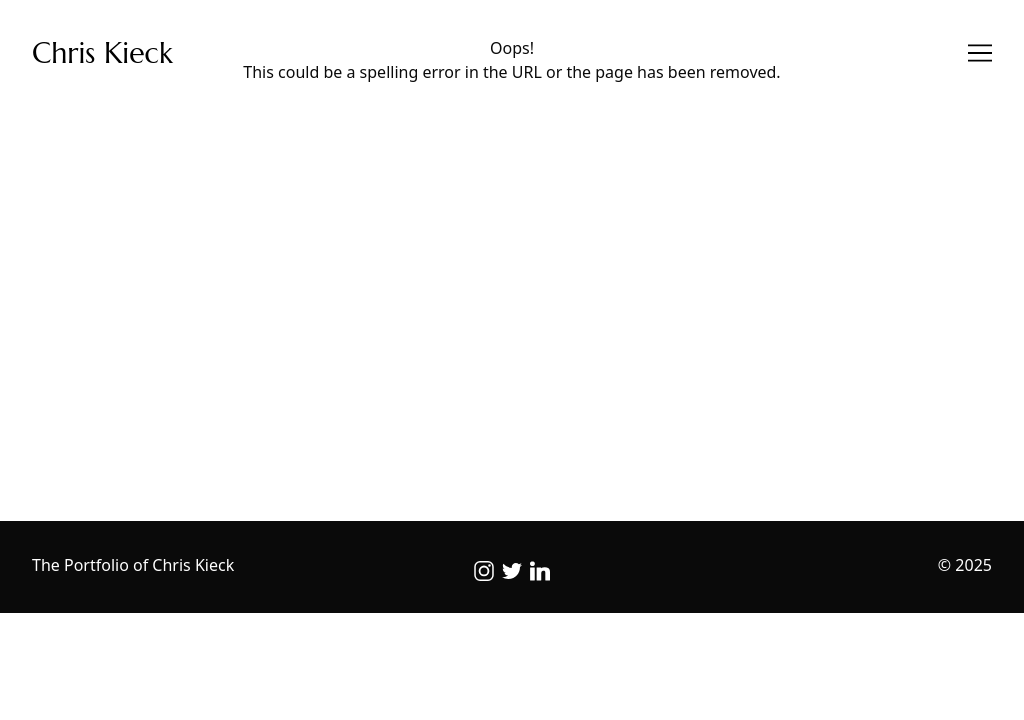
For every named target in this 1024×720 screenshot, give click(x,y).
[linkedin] (540, 571)
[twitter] (512, 571)
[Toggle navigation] (980, 53)
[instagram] (484, 571)
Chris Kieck (102, 53)
